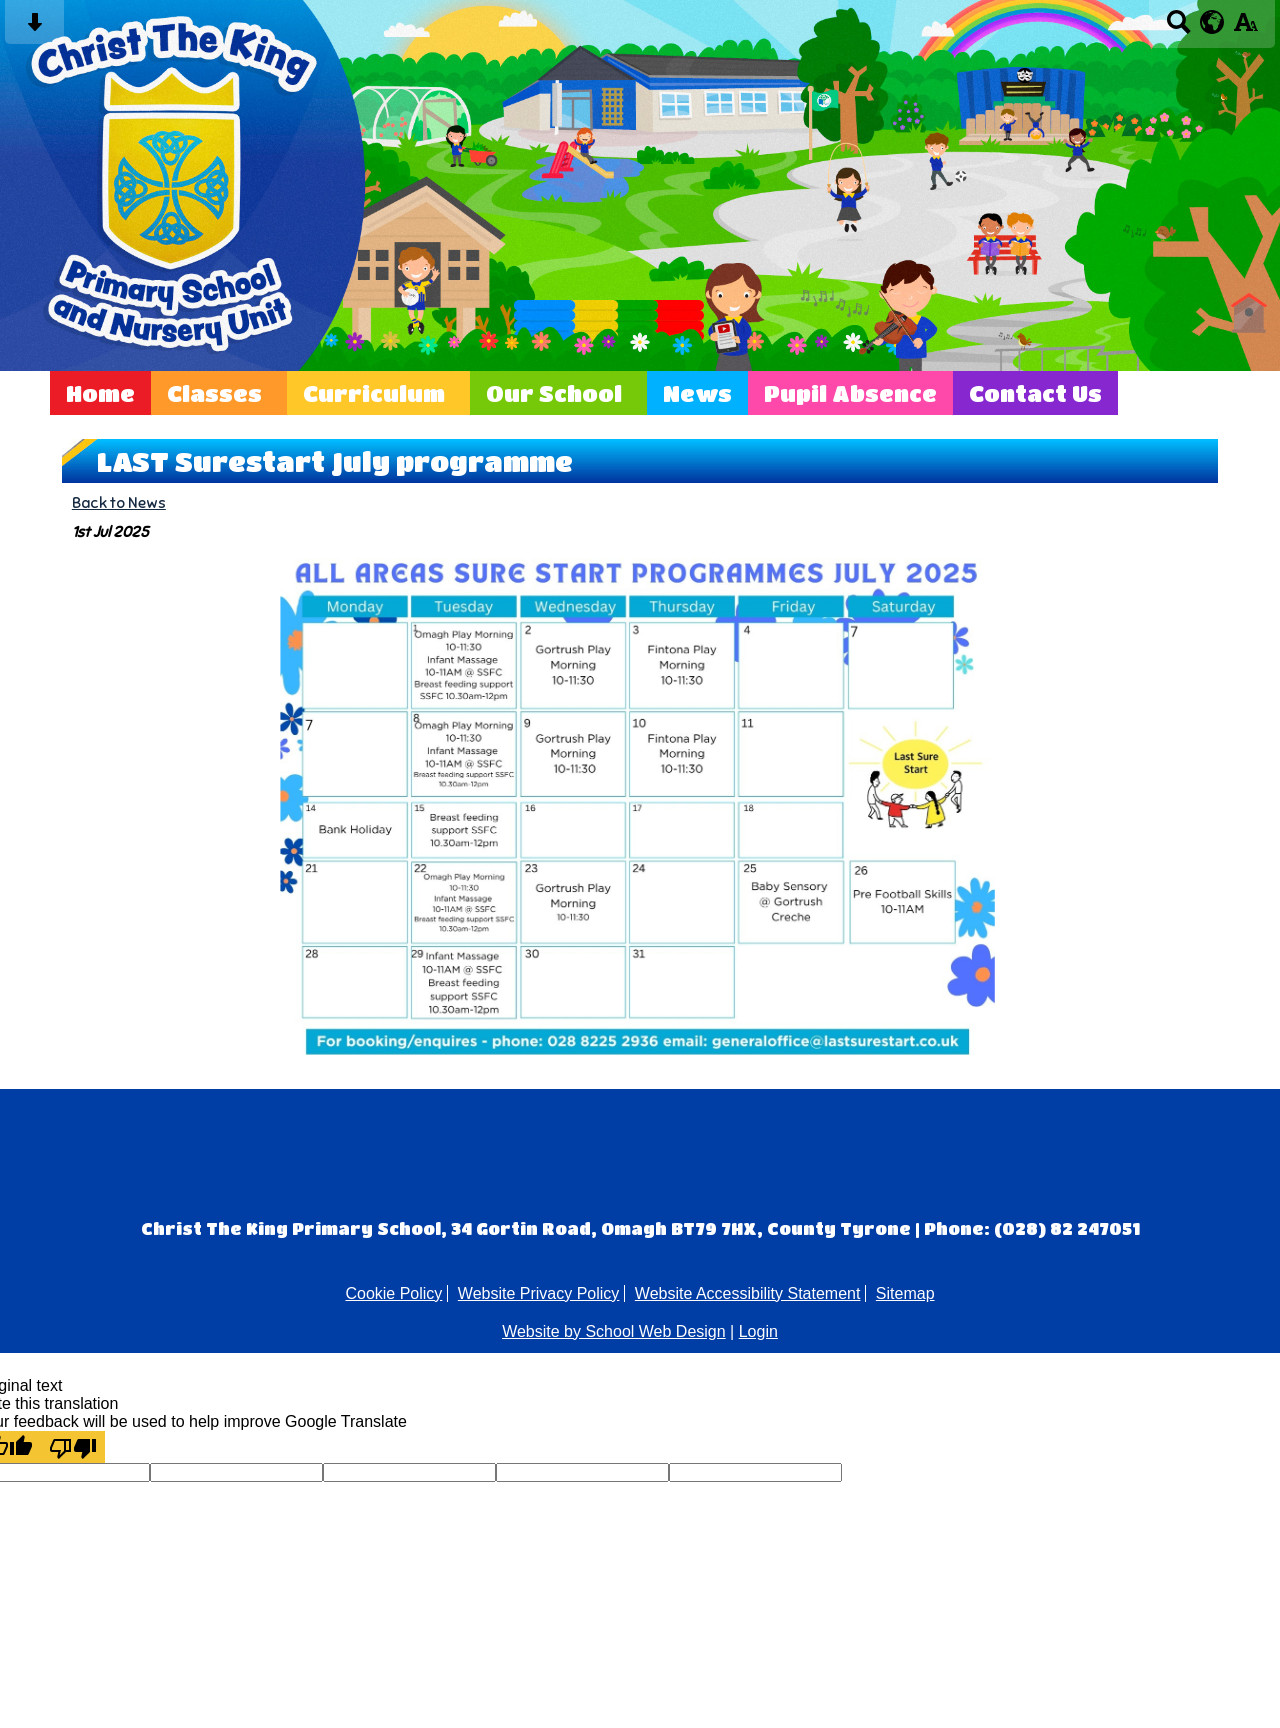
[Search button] (1178, 28)
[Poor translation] (73, 1447)
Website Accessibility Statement (748, 1293)
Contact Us (1035, 393)
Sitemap (905, 1293)
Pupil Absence (850, 393)
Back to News (119, 502)
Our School (554, 393)
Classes (214, 393)
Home (100, 393)
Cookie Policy (393, 1293)
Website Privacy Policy (539, 1293)
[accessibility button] (1245, 28)
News (697, 393)
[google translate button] (1212, 22)
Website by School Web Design (614, 1331)
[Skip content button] (34, 28)
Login (758, 1331)
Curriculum (374, 393)
